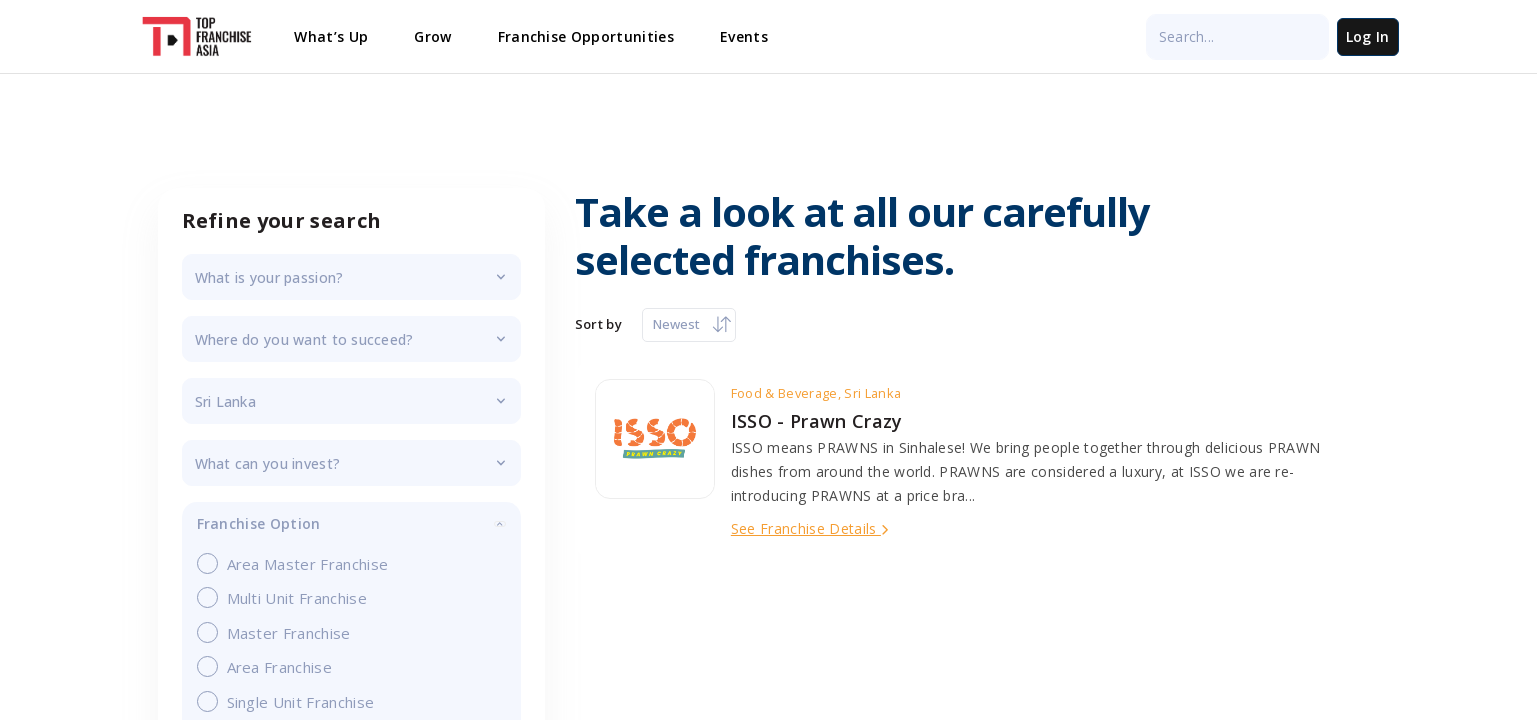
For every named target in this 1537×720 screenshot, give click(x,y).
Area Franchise (271, 666)
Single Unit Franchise (293, 701)
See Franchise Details (809, 528)
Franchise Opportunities (586, 36)
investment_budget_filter (351, 463)
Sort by (598, 324)
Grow (432, 36)
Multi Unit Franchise (289, 597)
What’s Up (331, 36)
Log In (1368, 36)
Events (744, 36)
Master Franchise (281, 632)
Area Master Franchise (300, 563)
